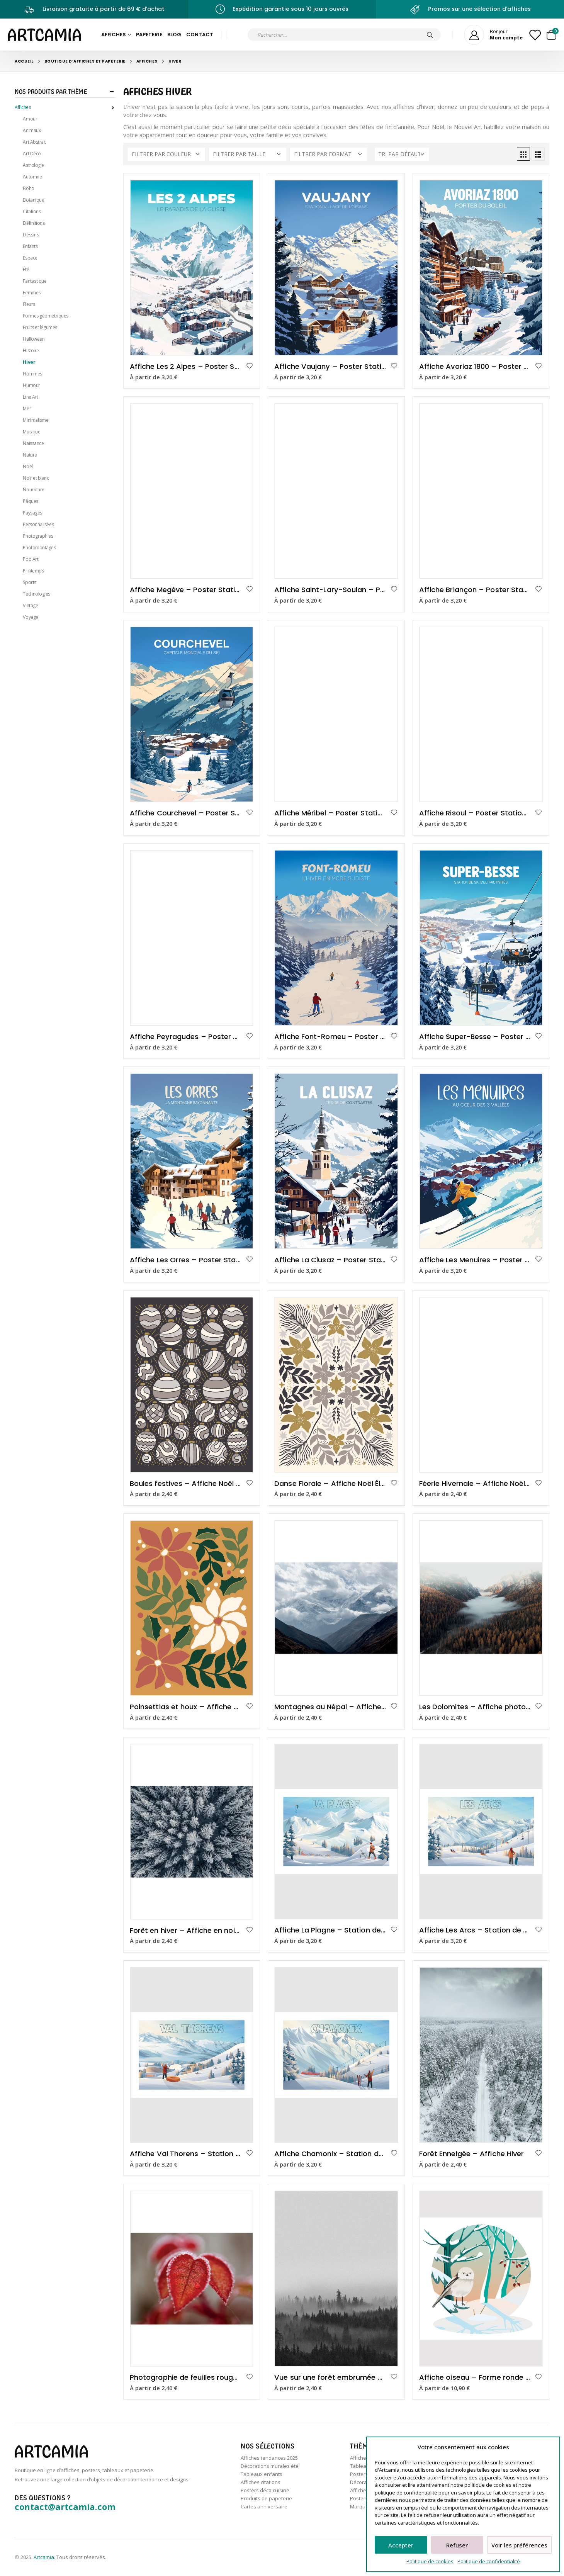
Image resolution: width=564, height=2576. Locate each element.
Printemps (33, 570)
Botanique (33, 200)
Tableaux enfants (261, 2474)
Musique (31, 431)
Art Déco (32, 153)
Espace (30, 258)
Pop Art (30, 559)
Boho (28, 188)
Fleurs (29, 304)
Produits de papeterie (266, 2498)
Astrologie (33, 165)
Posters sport (366, 2498)
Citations (32, 211)
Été (26, 269)
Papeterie (149, 34)
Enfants (30, 246)
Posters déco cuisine (265, 2490)
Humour (31, 385)
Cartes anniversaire (264, 2506)
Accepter (400, 2545)
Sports (29, 582)
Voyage (30, 617)
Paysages (32, 512)
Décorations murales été (270, 2465)
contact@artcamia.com (65, 2506)
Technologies (36, 594)
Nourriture (33, 489)
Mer (27, 408)
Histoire (31, 350)
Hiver (29, 362)
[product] (191, 267)
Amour (30, 118)
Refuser (457, 2545)
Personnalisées (38, 524)
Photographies (38, 536)
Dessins (31, 234)
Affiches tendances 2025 (269, 2457)
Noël (27, 466)
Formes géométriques (45, 315)
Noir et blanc (36, 478)
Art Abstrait (34, 142)
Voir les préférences (519, 2545)
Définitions (33, 223)
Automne (32, 176)
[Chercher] (430, 34)
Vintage (30, 605)
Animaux (32, 130)
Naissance (33, 443)
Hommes (32, 373)
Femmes (31, 292)
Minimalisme (35, 420)
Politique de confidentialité (488, 2561)
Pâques (30, 501)
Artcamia (44, 2557)
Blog (174, 34)
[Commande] (402, 154)
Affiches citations (260, 2482)
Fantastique (34, 281)
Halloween (33, 339)
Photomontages (39, 547)
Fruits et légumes (40, 327)
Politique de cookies (430, 2561)
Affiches (113, 34)
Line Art (30, 397)
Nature (30, 455)
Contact (199, 34)
